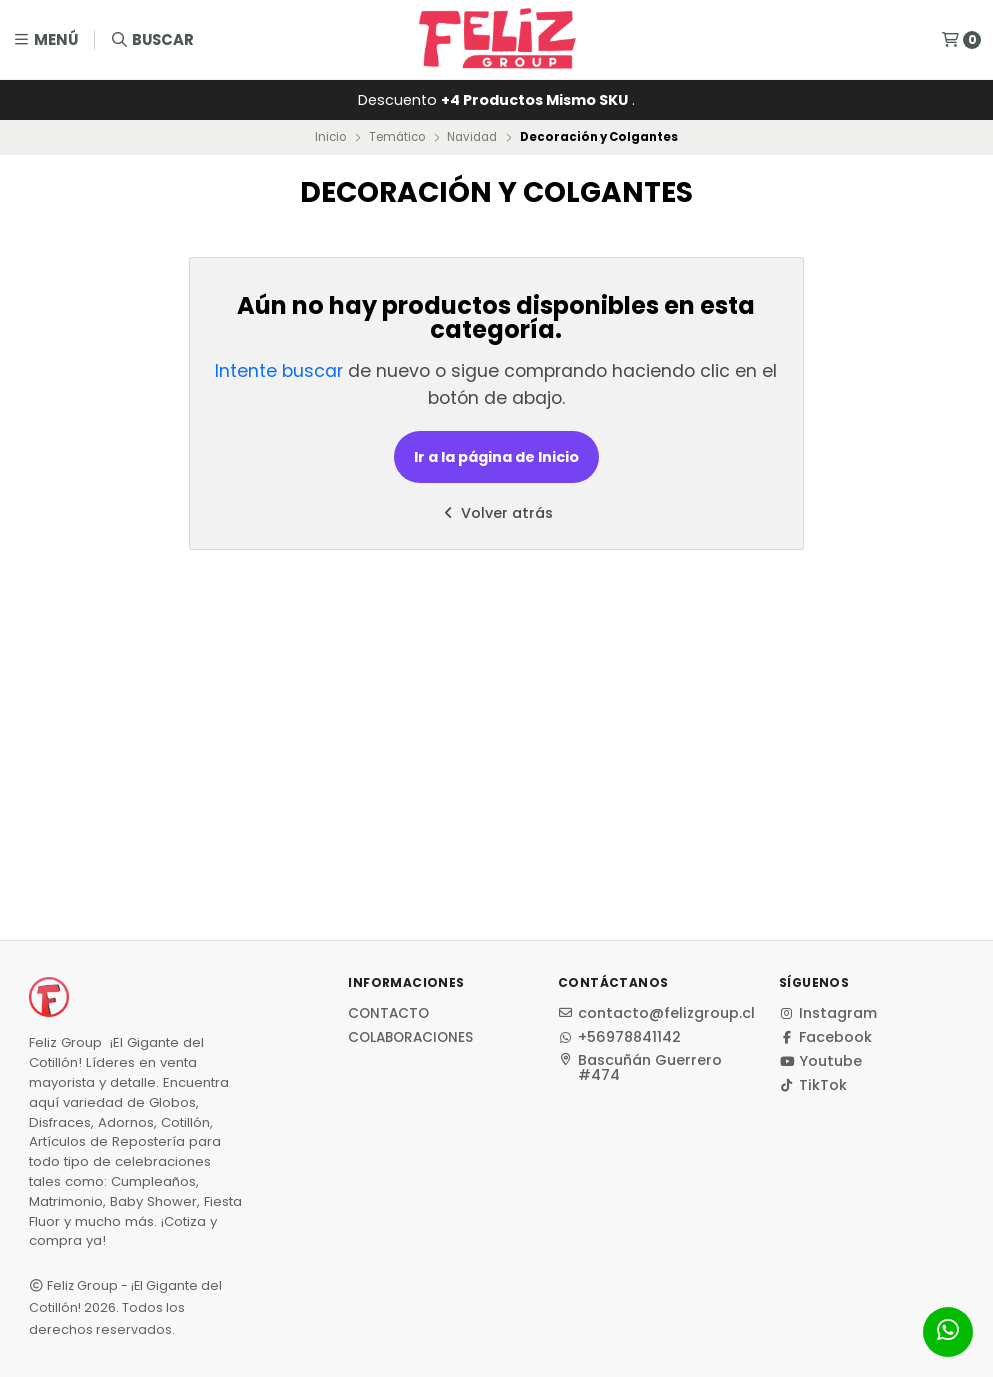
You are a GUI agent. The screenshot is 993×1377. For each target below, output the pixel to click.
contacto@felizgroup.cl (656, 1013)
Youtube (820, 1061)
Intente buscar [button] (279, 371)
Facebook (825, 1037)
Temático (397, 137)
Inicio (330, 137)
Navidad (472, 137)
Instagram (828, 1013)
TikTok (813, 1085)
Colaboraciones (410, 1038)
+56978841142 (619, 1037)
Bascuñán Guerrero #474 (640, 1067)
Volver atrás (496, 513)
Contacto (388, 1014)
